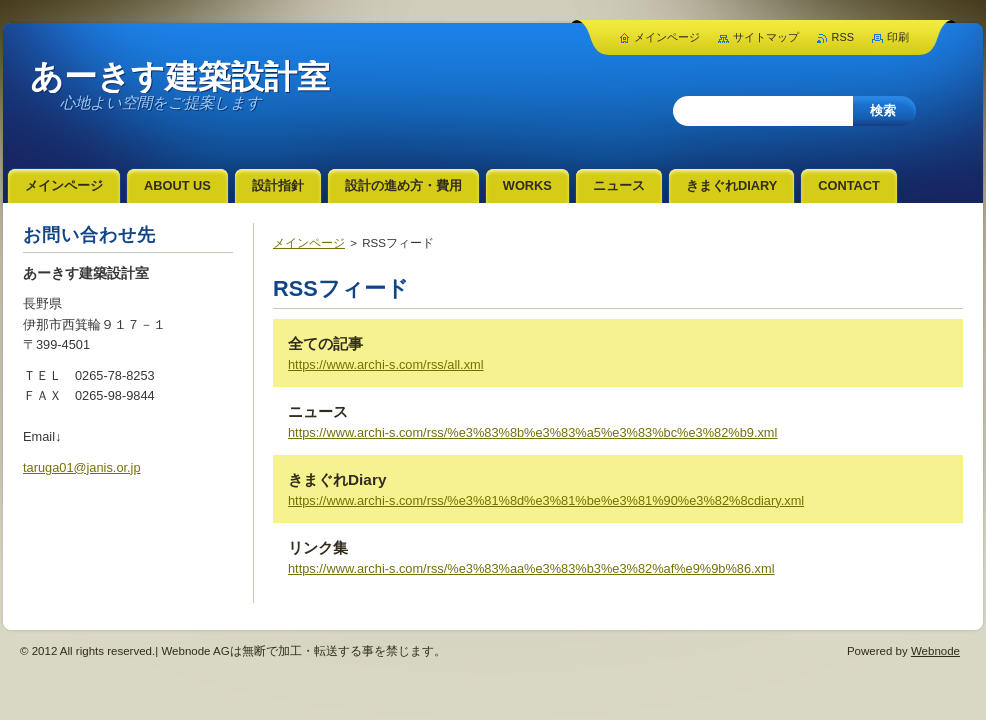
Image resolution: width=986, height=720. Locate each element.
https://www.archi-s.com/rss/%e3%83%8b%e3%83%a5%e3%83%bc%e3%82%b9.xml (532, 432)
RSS (843, 37)
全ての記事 (325, 343)
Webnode (935, 651)
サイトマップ (766, 37)
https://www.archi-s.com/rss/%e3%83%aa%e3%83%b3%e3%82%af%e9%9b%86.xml (531, 568)
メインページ (309, 243)
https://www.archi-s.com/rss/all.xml (386, 364)
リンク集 (318, 547)
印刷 (898, 37)
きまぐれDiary (337, 479)
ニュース (318, 411)
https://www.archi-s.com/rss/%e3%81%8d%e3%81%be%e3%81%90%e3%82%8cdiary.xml (546, 500)
